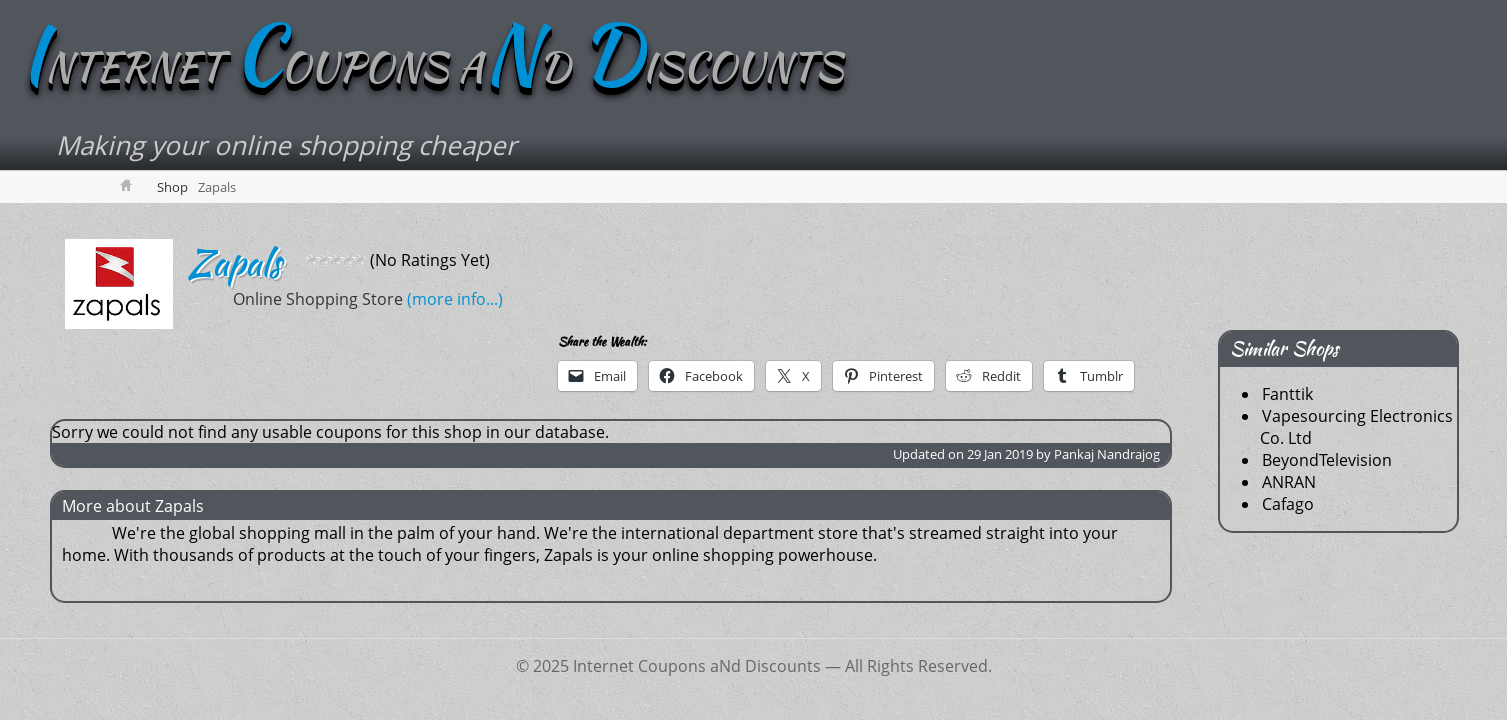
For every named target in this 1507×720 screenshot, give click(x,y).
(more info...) (348, 299)
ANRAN (1289, 482)
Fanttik (1287, 394)
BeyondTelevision (1327, 460)
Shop (172, 187)
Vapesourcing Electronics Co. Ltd (1356, 427)
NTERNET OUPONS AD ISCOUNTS (431, 67)
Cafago (1288, 504)
